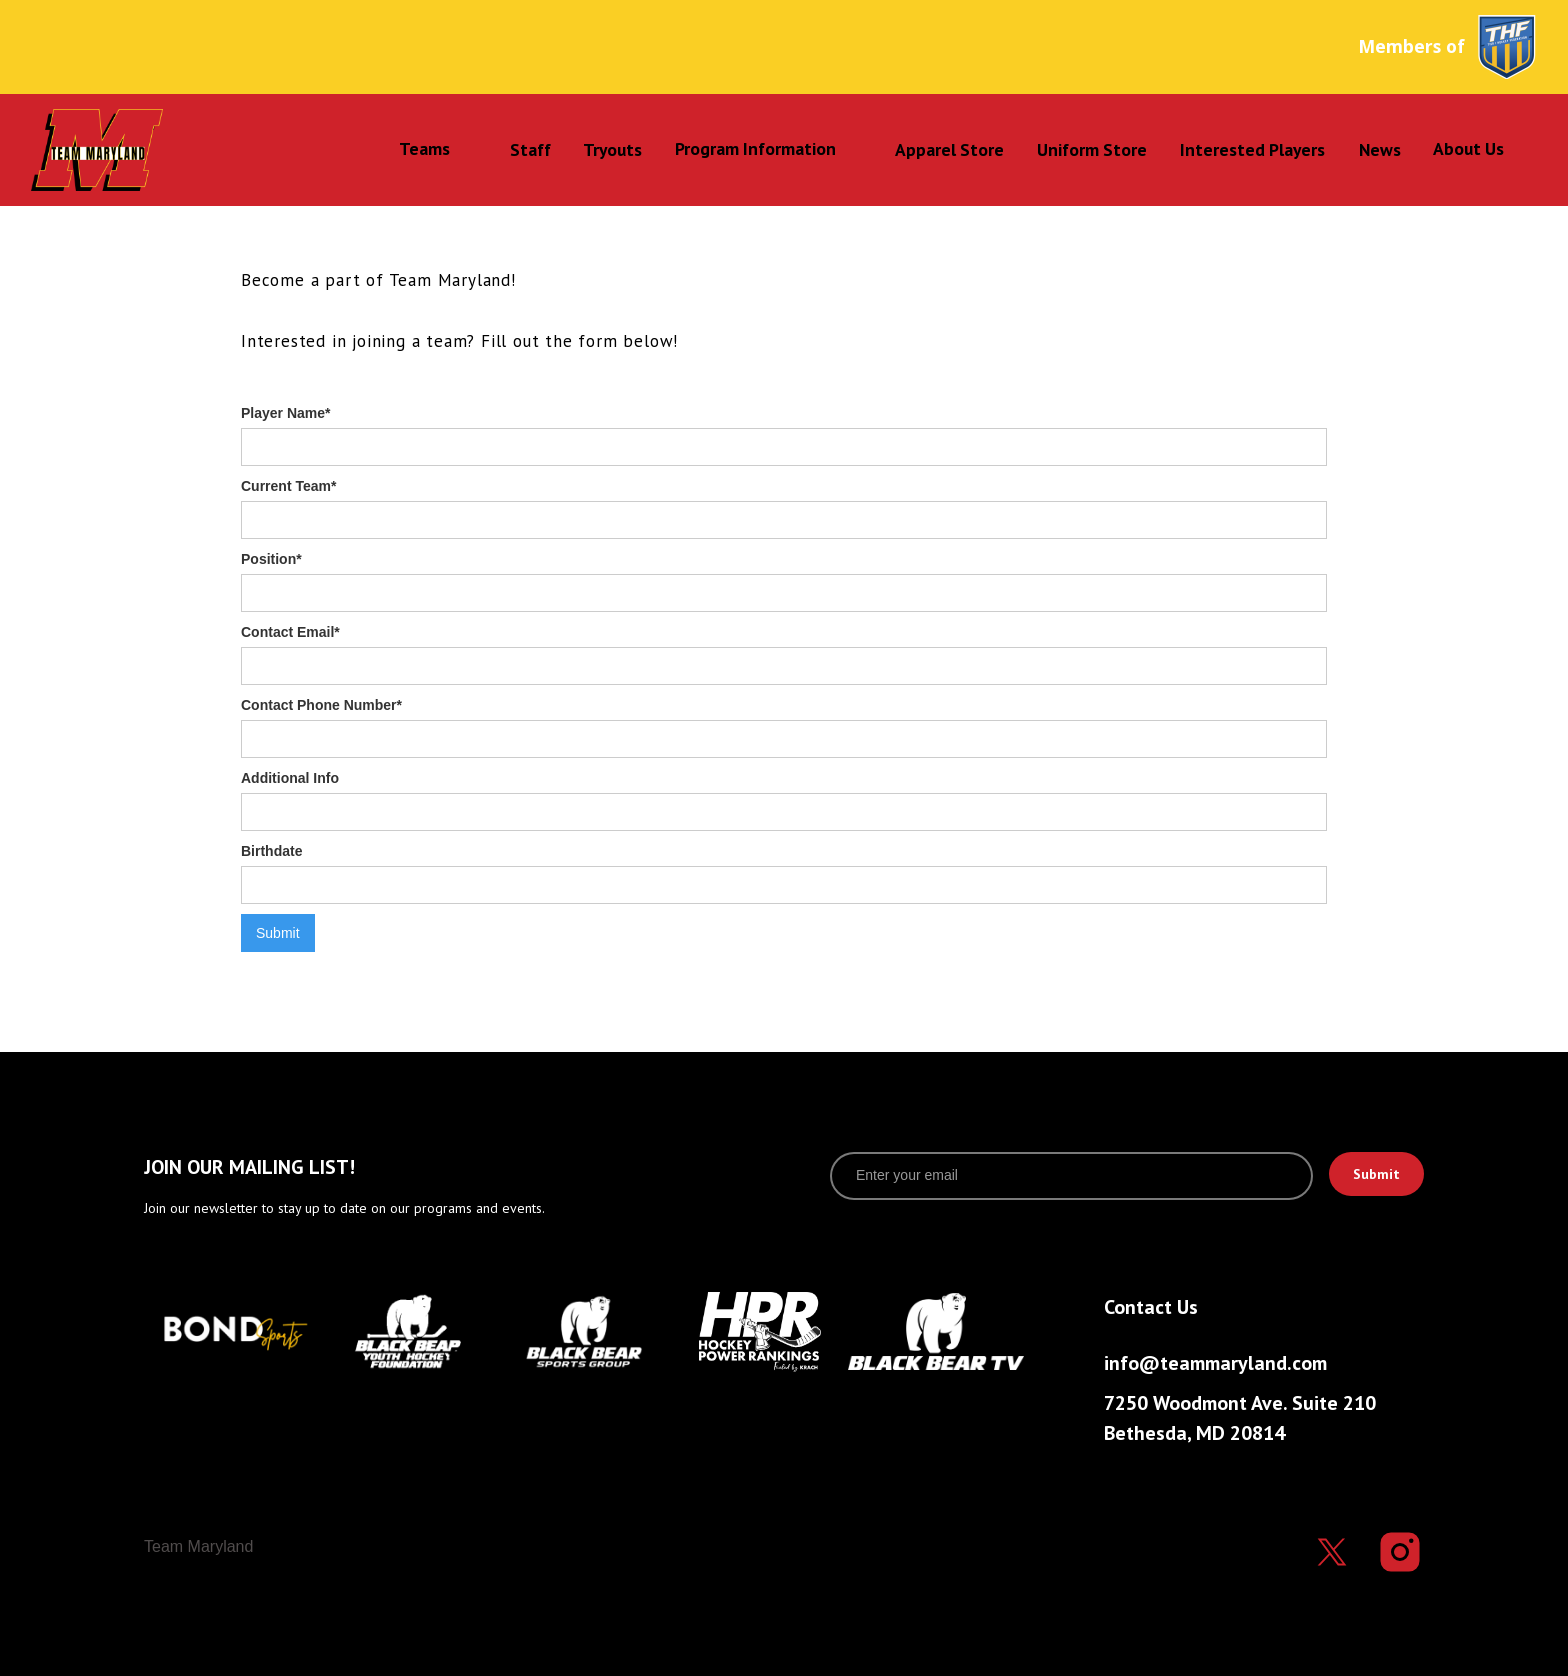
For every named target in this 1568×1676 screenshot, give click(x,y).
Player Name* (286, 413)
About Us (1468, 148)
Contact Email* (290, 632)
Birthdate (271, 851)
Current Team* (288, 486)
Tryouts (612, 149)
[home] (163, 150)
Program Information (755, 148)
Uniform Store (1092, 149)
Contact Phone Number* (321, 705)
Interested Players (1252, 149)
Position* (271, 559)
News (1380, 149)
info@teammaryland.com (1215, 1363)
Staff (530, 149)
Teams (424, 148)
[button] (426, 149)
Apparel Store (949, 149)
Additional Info (290, 778)
